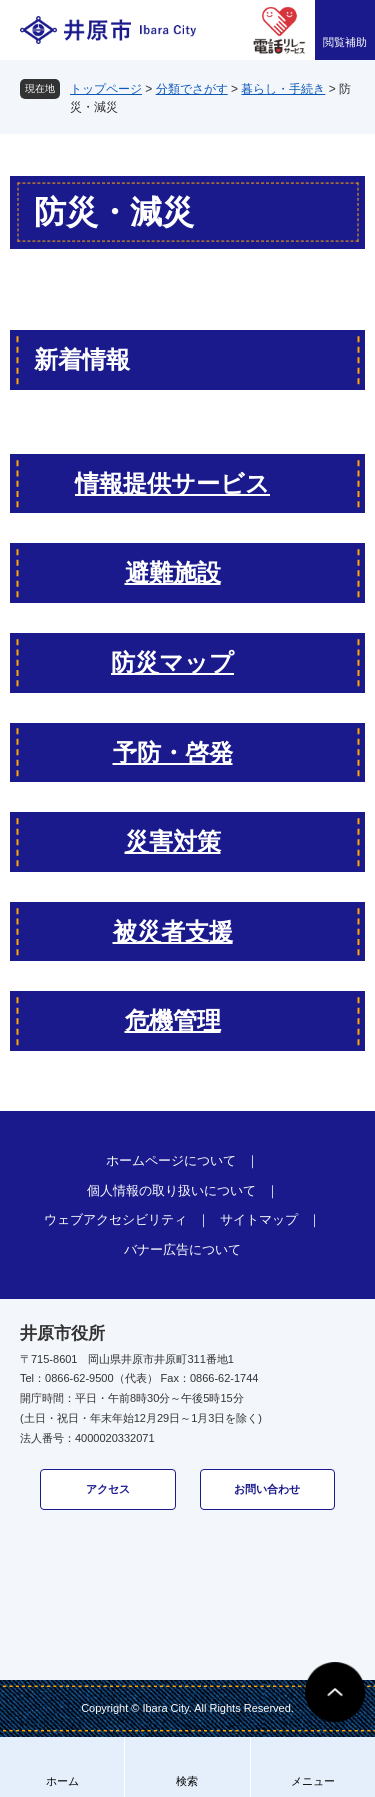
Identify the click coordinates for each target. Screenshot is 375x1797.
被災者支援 (173, 931)
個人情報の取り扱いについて (171, 1190)
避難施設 (173, 572)
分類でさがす (192, 89)
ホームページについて (171, 1160)
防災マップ (172, 662)
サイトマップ (259, 1219)
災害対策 (173, 841)
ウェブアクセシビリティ (115, 1219)
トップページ (106, 89)
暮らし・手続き (283, 89)
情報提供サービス (172, 483)
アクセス (108, 1489)
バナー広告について (182, 1249)
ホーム (62, 1781)
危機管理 (173, 1020)
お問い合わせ (267, 1489)
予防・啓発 (173, 752)
